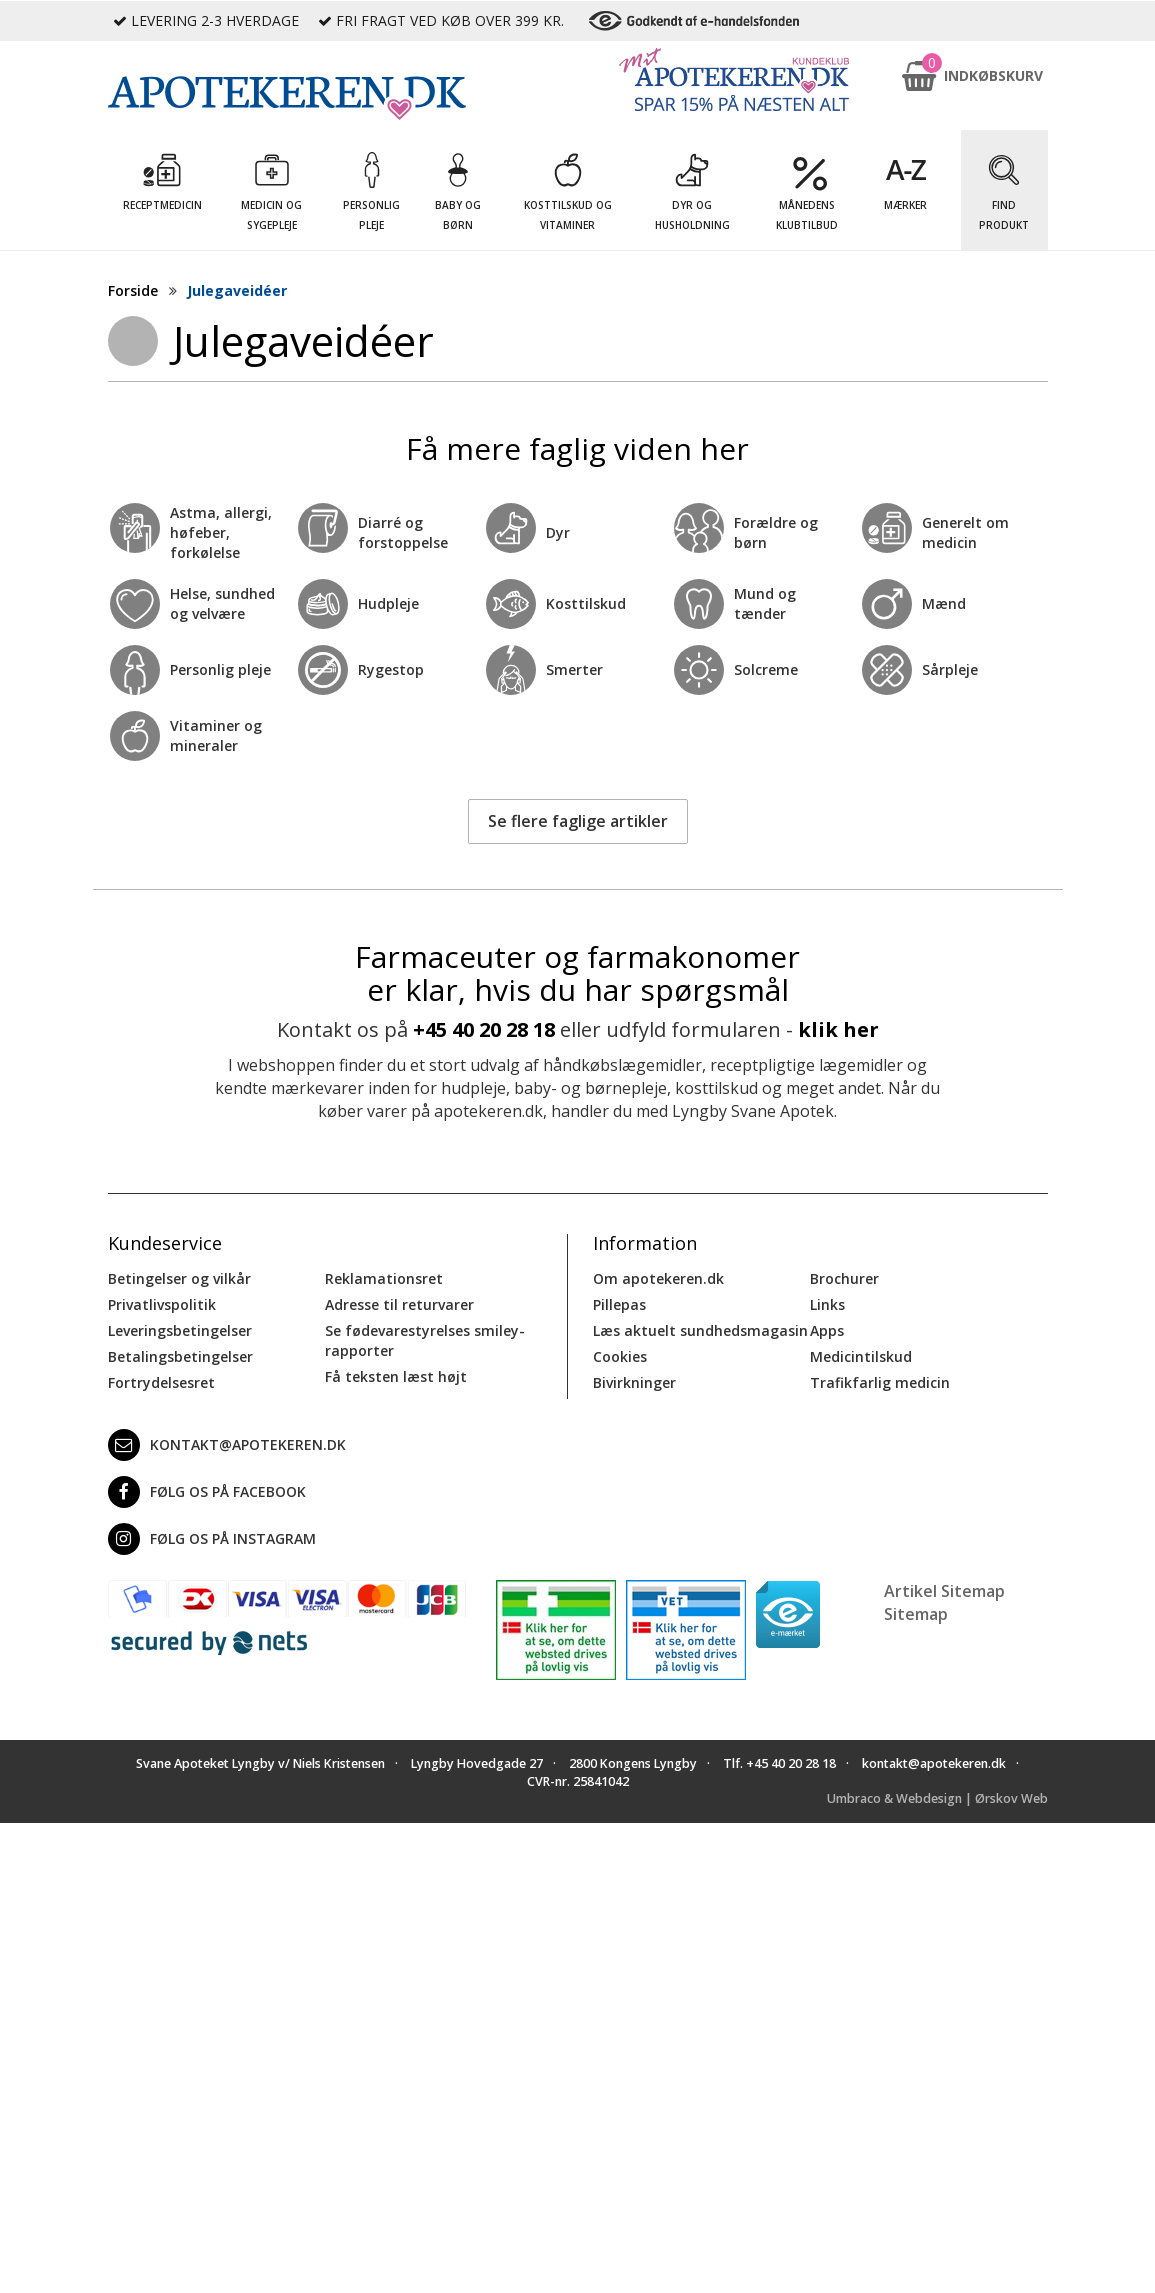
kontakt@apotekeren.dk (227, 1445)
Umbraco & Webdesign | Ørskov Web (937, 1798)
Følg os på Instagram (212, 1539)
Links (827, 1304)
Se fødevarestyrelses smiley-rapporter (425, 1340)
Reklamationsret (384, 1278)
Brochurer (844, 1278)
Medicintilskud (861, 1356)
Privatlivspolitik (162, 1304)
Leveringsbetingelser (180, 1330)
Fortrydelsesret (161, 1382)
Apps (827, 1330)
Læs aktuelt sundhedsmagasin (700, 1330)
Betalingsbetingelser (180, 1356)
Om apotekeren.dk (658, 1278)
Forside (133, 290)
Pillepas (619, 1304)
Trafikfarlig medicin (880, 1382)
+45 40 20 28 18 (484, 1029)
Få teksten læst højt (396, 1376)
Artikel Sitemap (944, 1591)
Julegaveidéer (237, 290)
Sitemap (916, 1614)
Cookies (620, 1356)
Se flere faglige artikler (578, 821)
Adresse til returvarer (399, 1304)
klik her (838, 1029)
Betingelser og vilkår (179, 1278)
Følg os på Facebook (207, 1492)
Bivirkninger (634, 1382)
